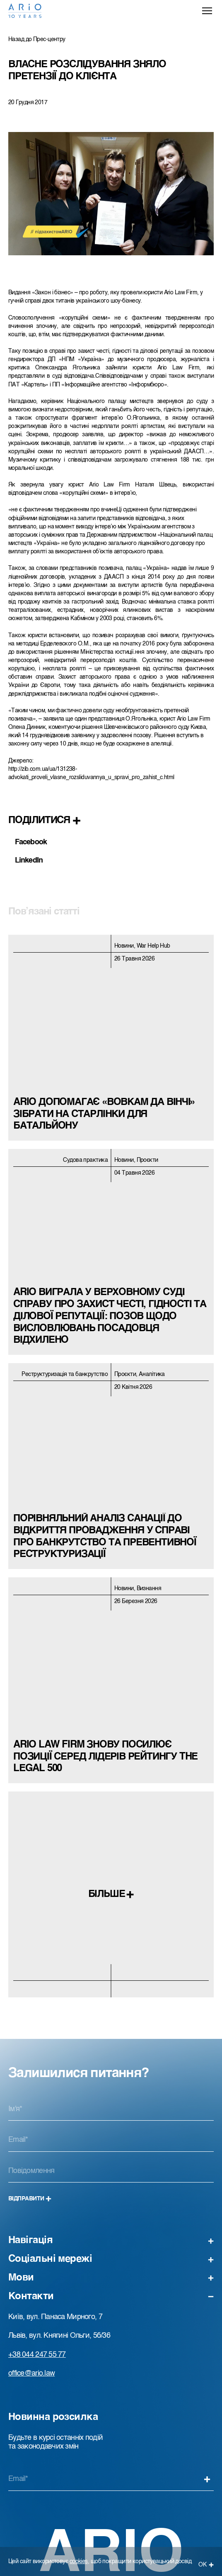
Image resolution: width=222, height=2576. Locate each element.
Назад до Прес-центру (36, 39)
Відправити (29, 2199)
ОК (206, 2565)
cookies (79, 2561)
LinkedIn (29, 860)
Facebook (31, 842)
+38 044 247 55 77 (37, 2354)
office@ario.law (31, 2373)
